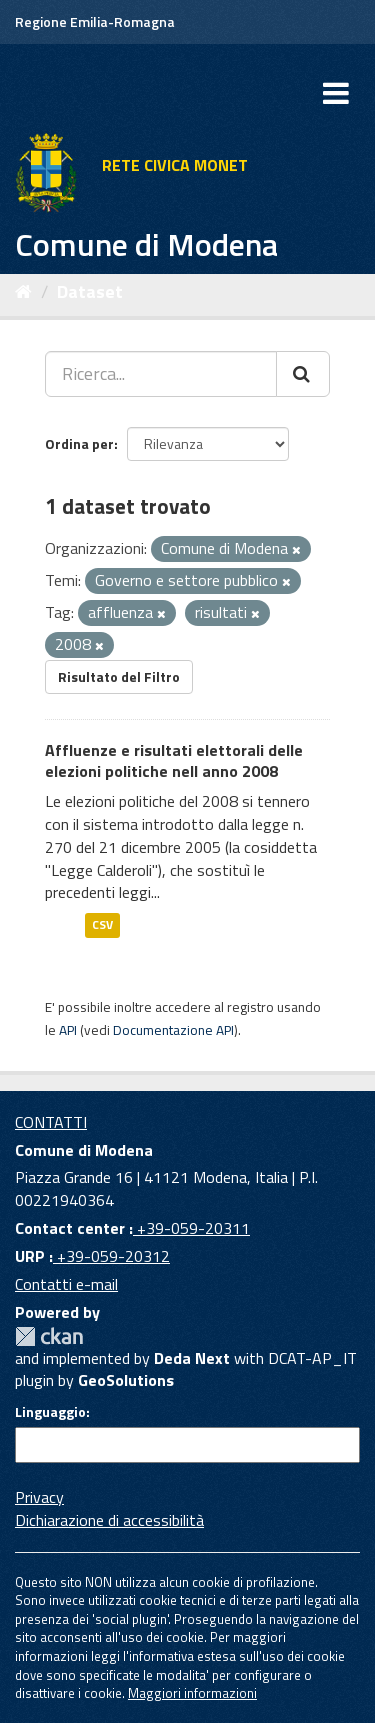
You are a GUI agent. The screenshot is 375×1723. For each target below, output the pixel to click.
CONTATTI (51, 1122)
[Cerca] (303, 374)
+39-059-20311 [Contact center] (191, 1228)
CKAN (49, 1336)
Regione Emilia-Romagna (95, 21)
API (68, 1030)
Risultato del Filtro (119, 676)
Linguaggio (50, 1412)
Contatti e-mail (66, 1284)
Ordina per (79, 443)
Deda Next (192, 1358)
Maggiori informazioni (192, 1693)
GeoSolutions (126, 1380)
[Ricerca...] (161, 374)
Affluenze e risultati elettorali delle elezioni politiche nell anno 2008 (174, 760)
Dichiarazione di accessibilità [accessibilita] (109, 1520)
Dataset (90, 291)
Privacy (39, 1497)
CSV (102, 924)
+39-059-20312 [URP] (111, 1256)
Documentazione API (173, 1030)
